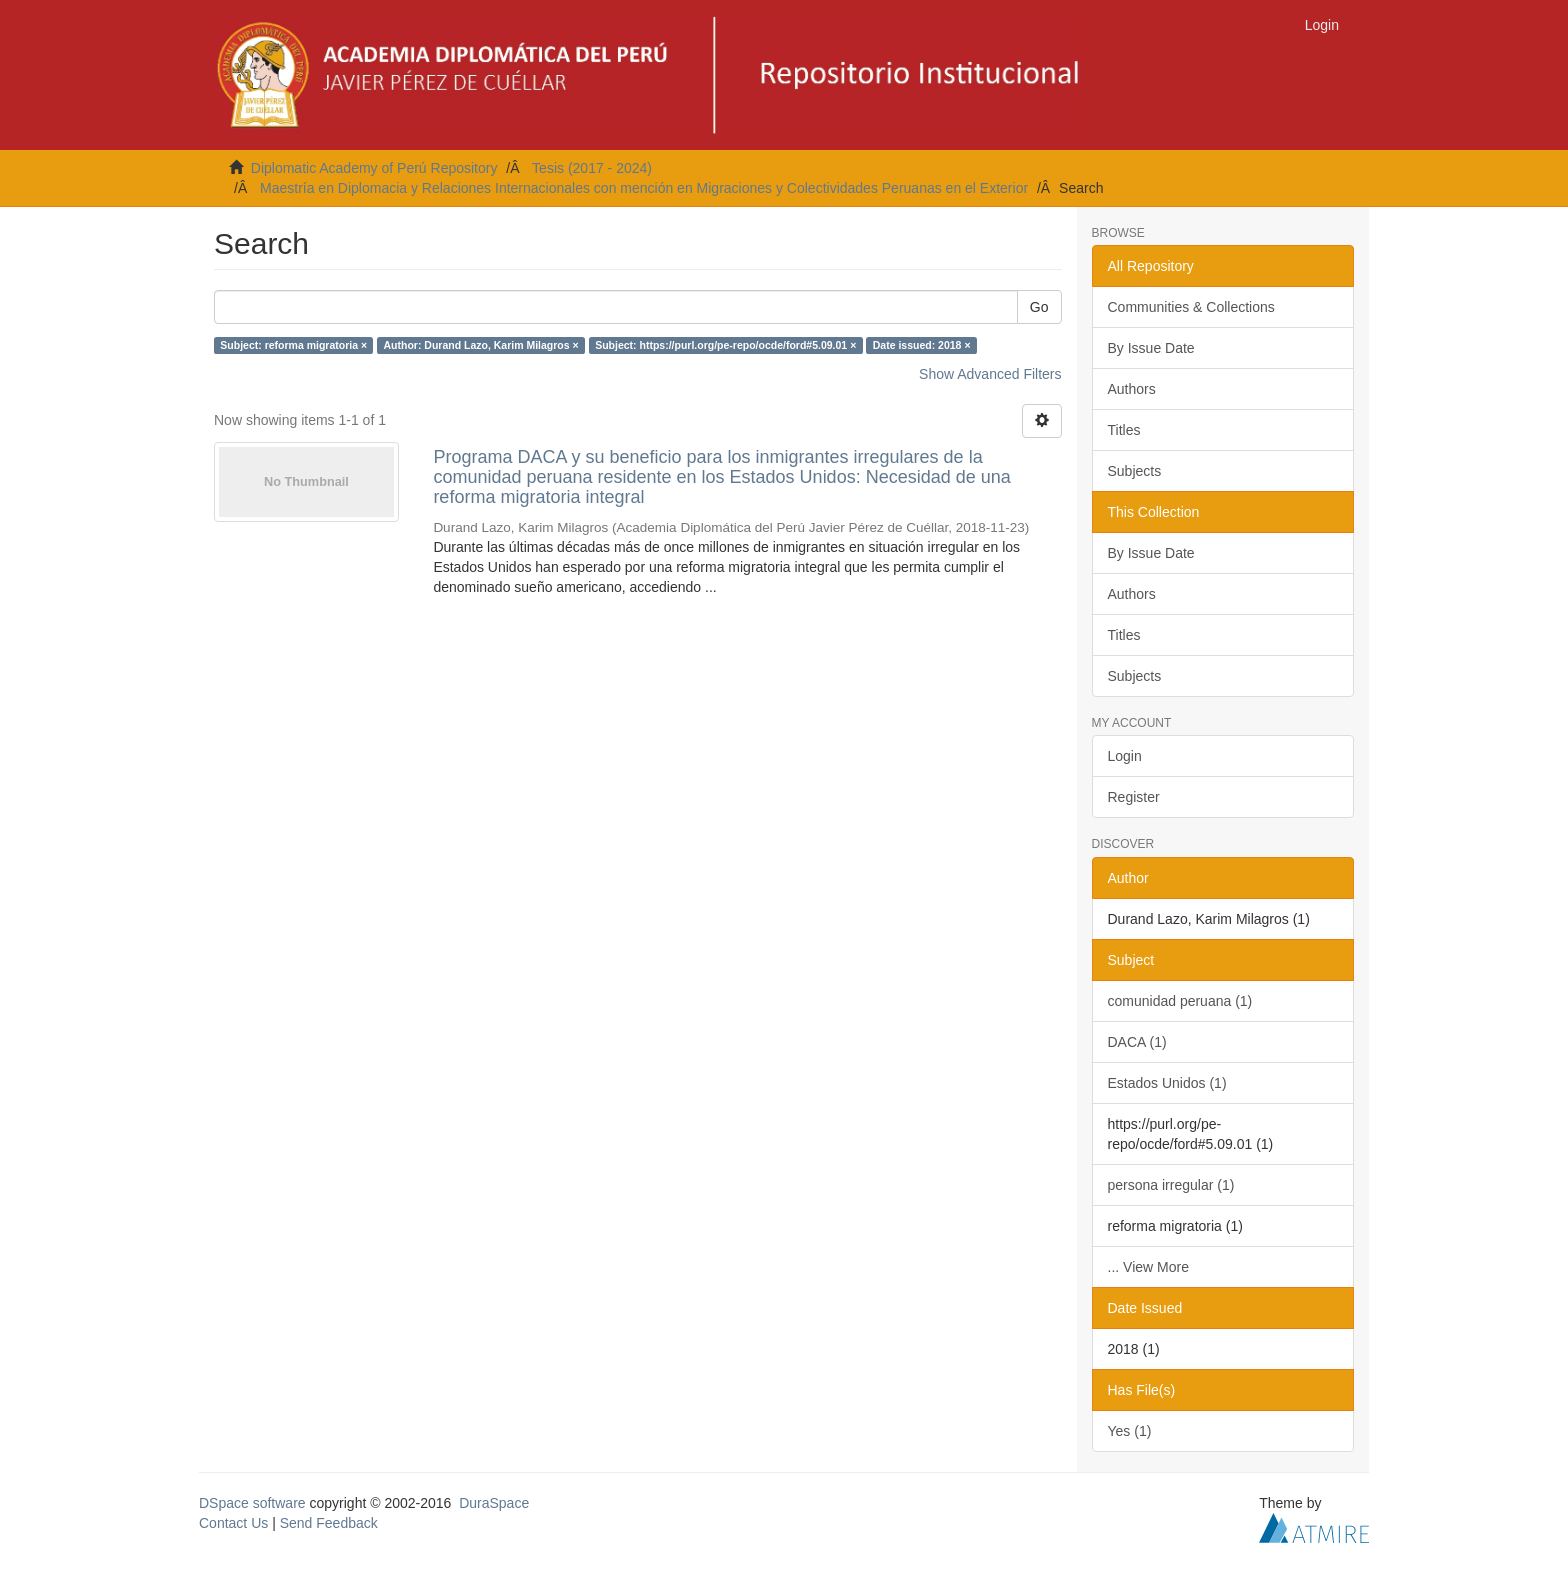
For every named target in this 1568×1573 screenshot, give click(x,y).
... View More (1148, 1267)
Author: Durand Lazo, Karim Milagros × (481, 345)
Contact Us (233, 1523)
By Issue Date (1151, 348)
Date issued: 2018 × (922, 345)
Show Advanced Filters (990, 374)
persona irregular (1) (1171, 1185)
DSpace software (252, 1503)
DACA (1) (1137, 1042)
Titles (1124, 430)
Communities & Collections (1191, 307)
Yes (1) (1130, 1431)
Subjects (1135, 471)
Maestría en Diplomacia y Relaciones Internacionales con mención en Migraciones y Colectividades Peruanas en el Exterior (644, 188)
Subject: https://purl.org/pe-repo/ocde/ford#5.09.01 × (725, 345)
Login (1125, 756)
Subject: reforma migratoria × (293, 345)
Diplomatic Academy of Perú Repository (374, 168)
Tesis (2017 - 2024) (592, 168)
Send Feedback (329, 1523)
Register (1134, 797)
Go (1039, 307)
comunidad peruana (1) (1180, 1001)
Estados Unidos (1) (1167, 1083)
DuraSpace (494, 1503)
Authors (1132, 389)
